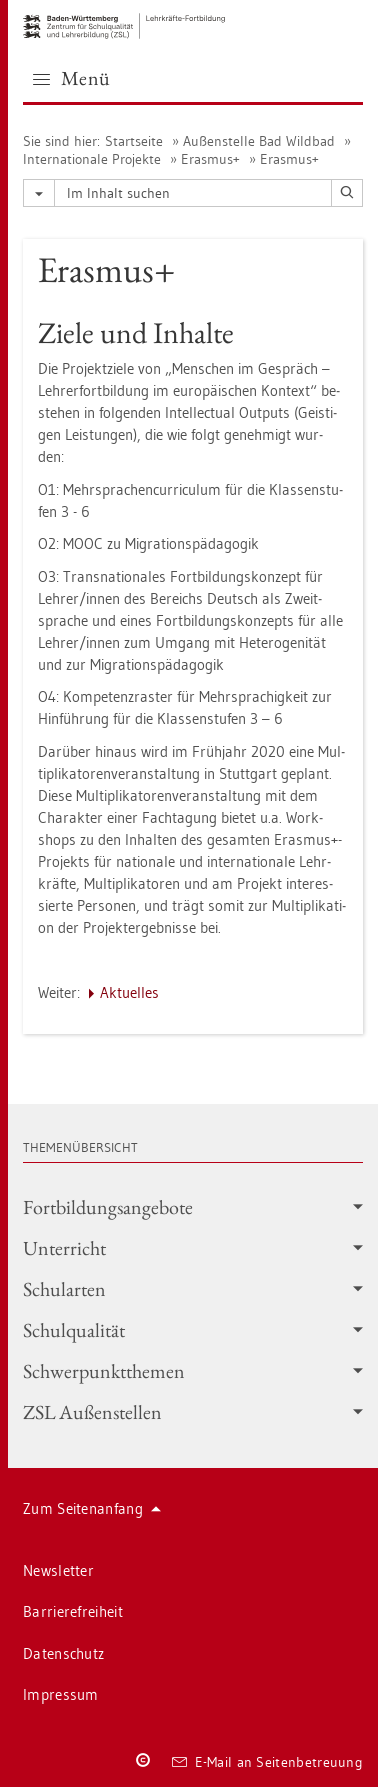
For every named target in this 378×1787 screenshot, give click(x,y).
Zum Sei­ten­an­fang (92, 1508)
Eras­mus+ (210, 159)
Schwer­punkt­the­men (193, 1371)
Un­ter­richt (193, 1248)
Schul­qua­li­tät (193, 1330)
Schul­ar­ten (193, 1289)
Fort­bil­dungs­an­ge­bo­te (193, 1207)
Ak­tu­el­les (129, 992)
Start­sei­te (134, 141)
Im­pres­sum (61, 1694)
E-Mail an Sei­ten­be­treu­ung (267, 1762)
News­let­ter (58, 1570)
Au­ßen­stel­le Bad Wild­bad (259, 141)
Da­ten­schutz (63, 1653)
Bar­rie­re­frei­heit (73, 1611)
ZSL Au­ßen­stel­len (193, 1412)
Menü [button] (72, 78)
